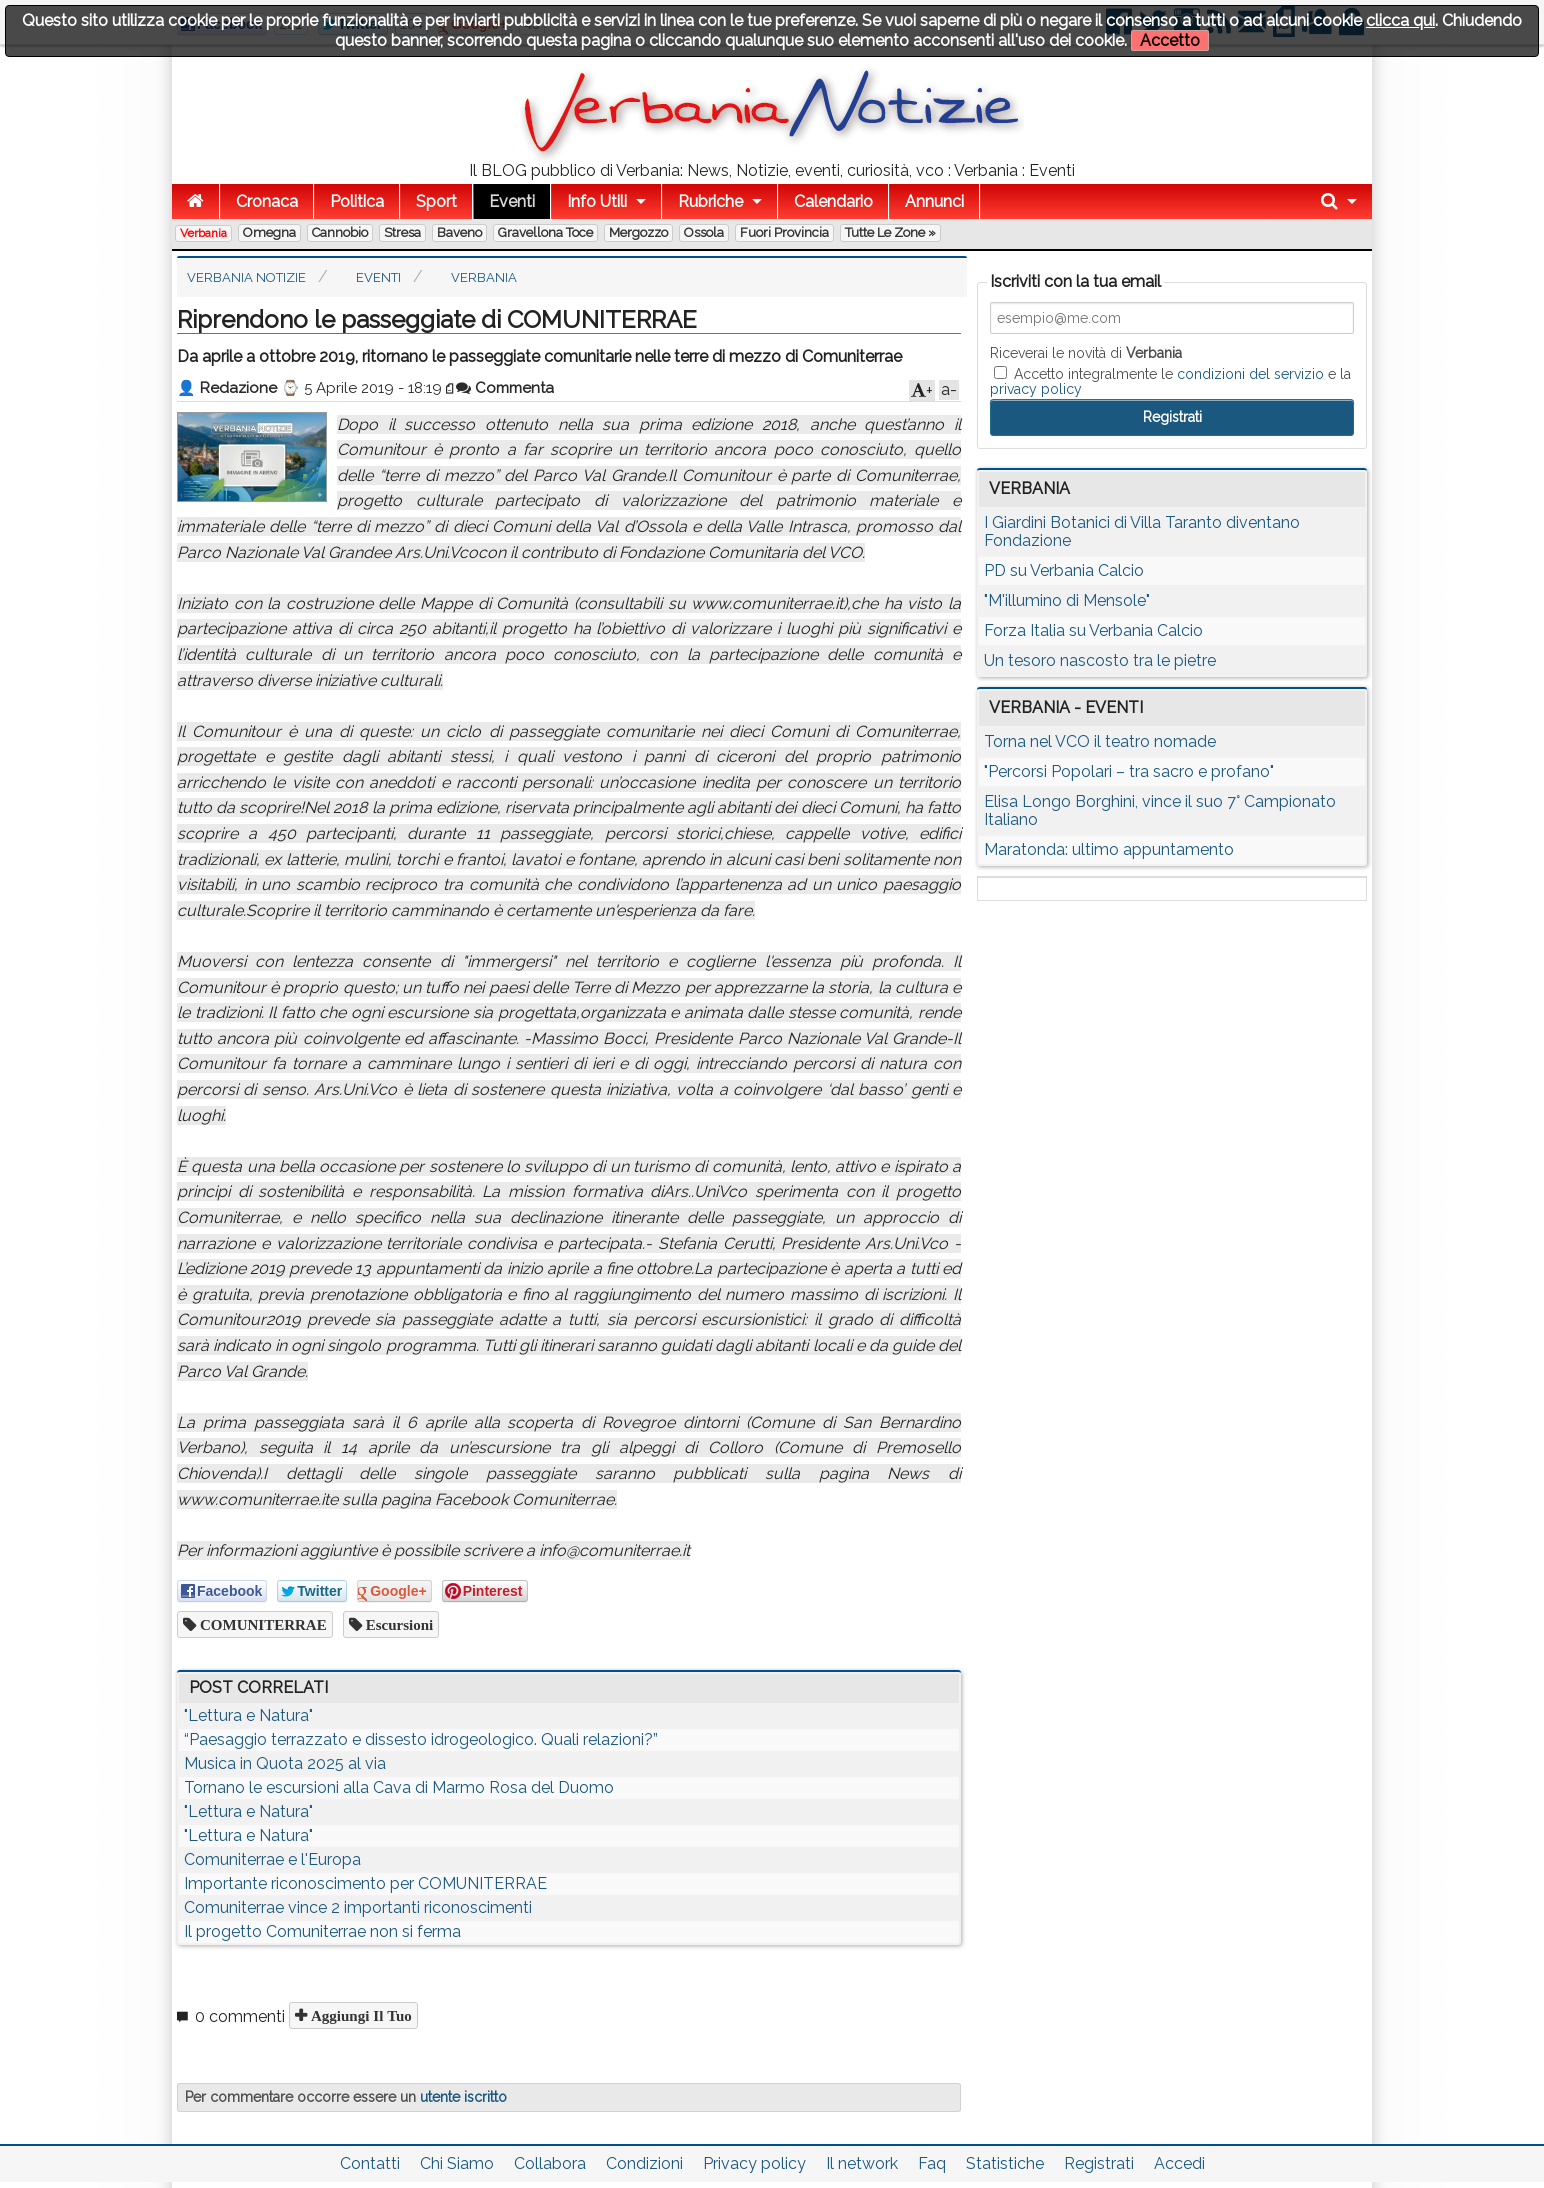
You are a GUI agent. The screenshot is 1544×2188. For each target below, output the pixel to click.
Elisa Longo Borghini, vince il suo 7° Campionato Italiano (1160, 810)
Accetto (1170, 40)
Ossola (704, 232)
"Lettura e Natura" (248, 1715)
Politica (357, 201)
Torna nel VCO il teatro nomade (1100, 741)
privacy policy (1036, 389)
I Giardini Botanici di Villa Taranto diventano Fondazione (1142, 531)
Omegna (269, 232)
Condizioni (644, 2163)
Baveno (459, 232)
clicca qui (1400, 20)
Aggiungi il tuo (359, 2015)
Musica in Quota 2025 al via (285, 1763)
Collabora (550, 2163)
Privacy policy (754, 2163)
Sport (436, 201)
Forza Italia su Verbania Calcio (1093, 630)
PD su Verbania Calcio (1064, 570)
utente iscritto (463, 2097)
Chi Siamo (457, 2163)
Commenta (505, 388)
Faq (932, 2163)
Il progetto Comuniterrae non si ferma (322, 1931)
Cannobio (340, 232)
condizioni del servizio (1250, 374)
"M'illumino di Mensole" (1067, 600)
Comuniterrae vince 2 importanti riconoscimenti (358, 1907)
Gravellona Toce (545, 232)
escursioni (398, 1624)
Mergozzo (638, 232)
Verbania (203, 233)
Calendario (833, 201)
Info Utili (597, 201)
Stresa (402, 232)
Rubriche (710, 201)
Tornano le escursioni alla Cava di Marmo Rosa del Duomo (399, 1787)
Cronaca (267, 201)
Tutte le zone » (890, 232)
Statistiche (1005, 2163)
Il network (862, 2163)
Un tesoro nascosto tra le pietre (1100, 660)
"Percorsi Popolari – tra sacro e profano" (1129, 771)
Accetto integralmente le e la (1170, 381)
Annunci (934, 201)
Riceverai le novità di (1086, 353)
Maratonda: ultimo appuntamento (1109, 849)
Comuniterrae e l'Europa (272, 1859)
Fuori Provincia (784, 232)
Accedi (1179, 2163)
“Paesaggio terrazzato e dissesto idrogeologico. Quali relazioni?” (421, 1739)
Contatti (370, 2163)
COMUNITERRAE (261, 1624)
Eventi (512, 201)
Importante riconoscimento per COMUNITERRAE (365, 1883)
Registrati (1099, 2163)
